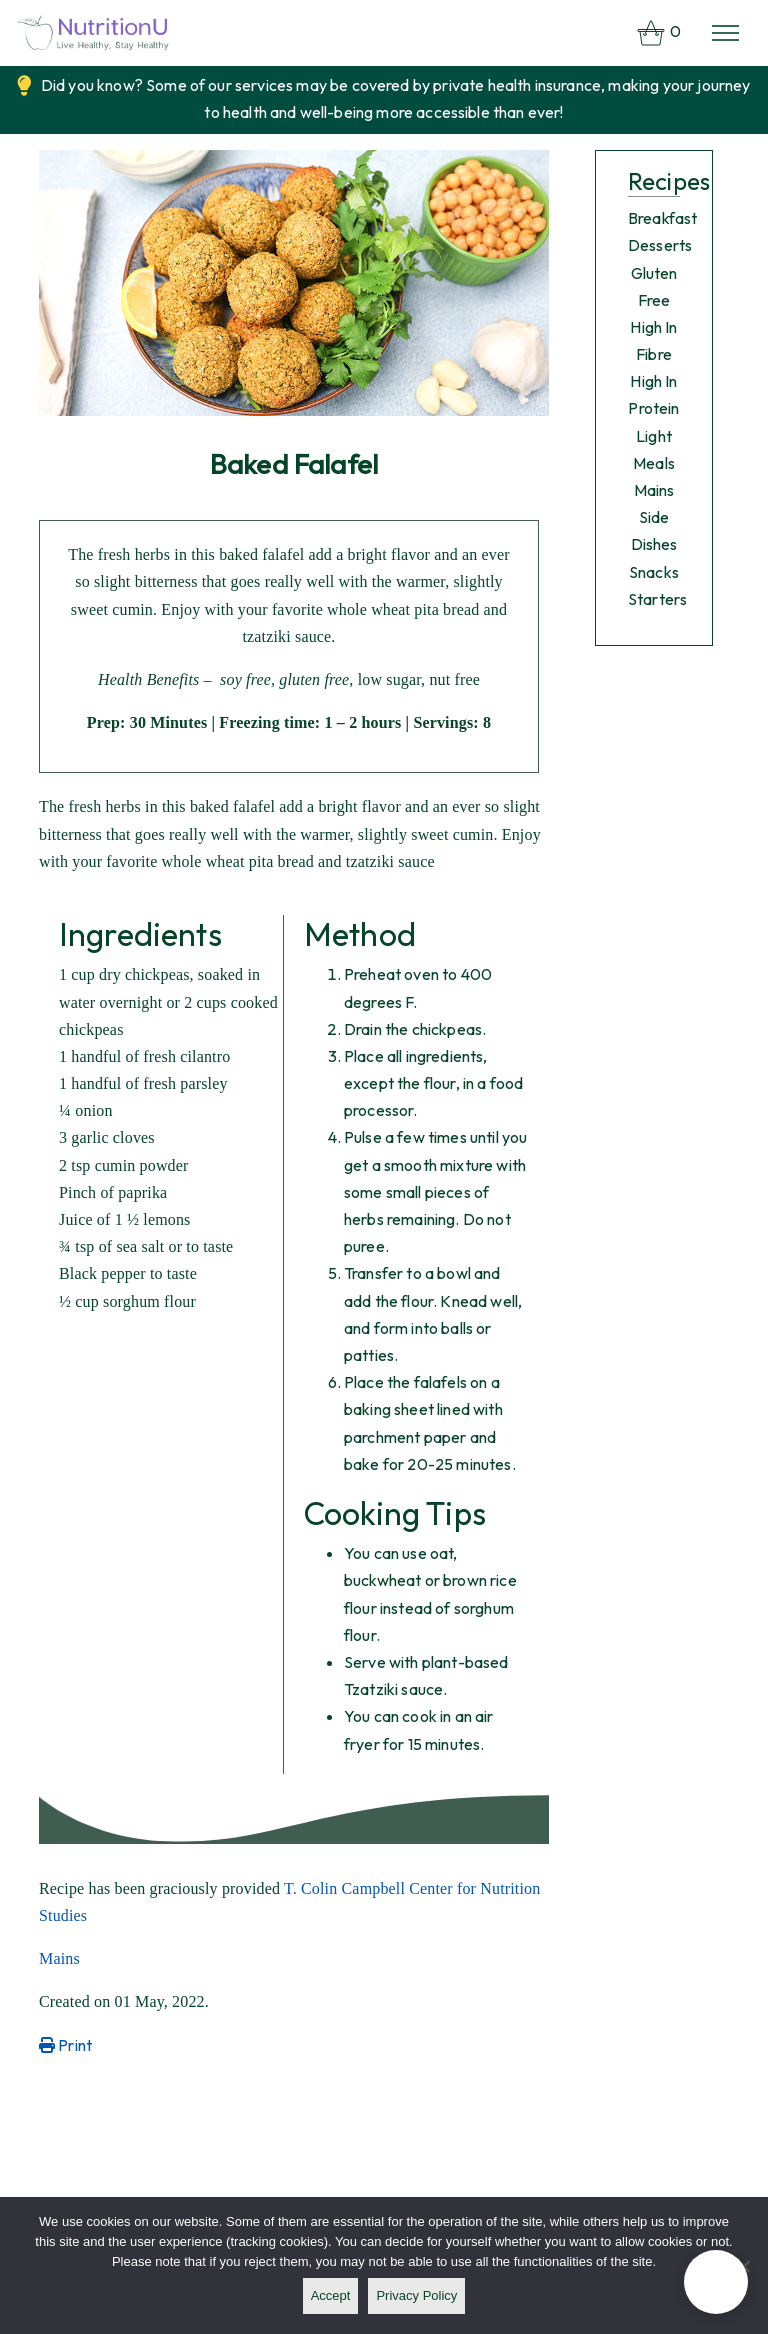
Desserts (660, 245)
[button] (716, 2282)
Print (65, 2045)
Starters (657, 599)
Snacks (654, 572)
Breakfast (662, 218)
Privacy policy (416, 2295)
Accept (331, 2295)
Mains (59, 1958)
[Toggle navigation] (725, 33)
